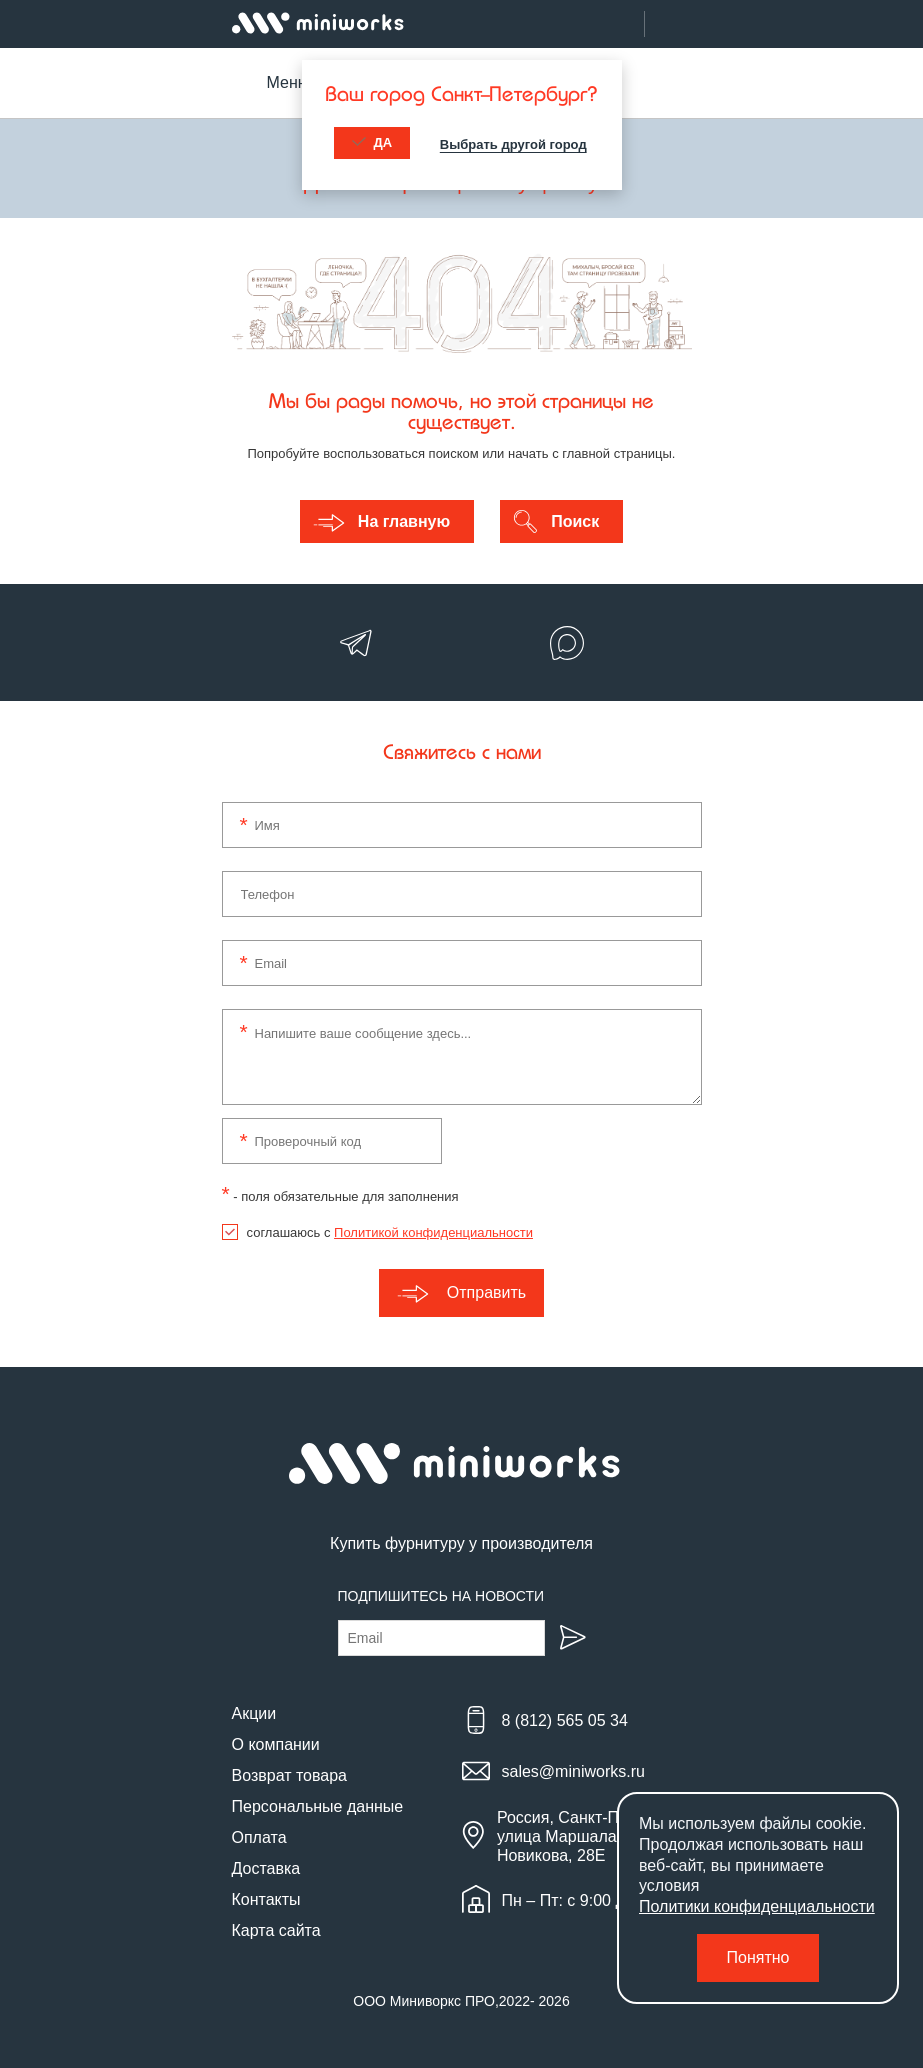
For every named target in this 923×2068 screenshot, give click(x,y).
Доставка (266, 1868)
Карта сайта (276, 1930)
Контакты (266, 1899)
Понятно (758, 1957)
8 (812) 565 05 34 (565, 1720)
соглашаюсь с (390, 1232)
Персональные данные (318, 1806)
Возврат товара (290, 1775)
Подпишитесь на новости (441, 1596)
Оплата (259, 1837)
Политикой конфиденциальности (433, 1232)
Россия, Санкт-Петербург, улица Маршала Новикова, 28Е (591, 1836)
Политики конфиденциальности (757, 1906)
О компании (276, 1744)
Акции (254, 1713)
